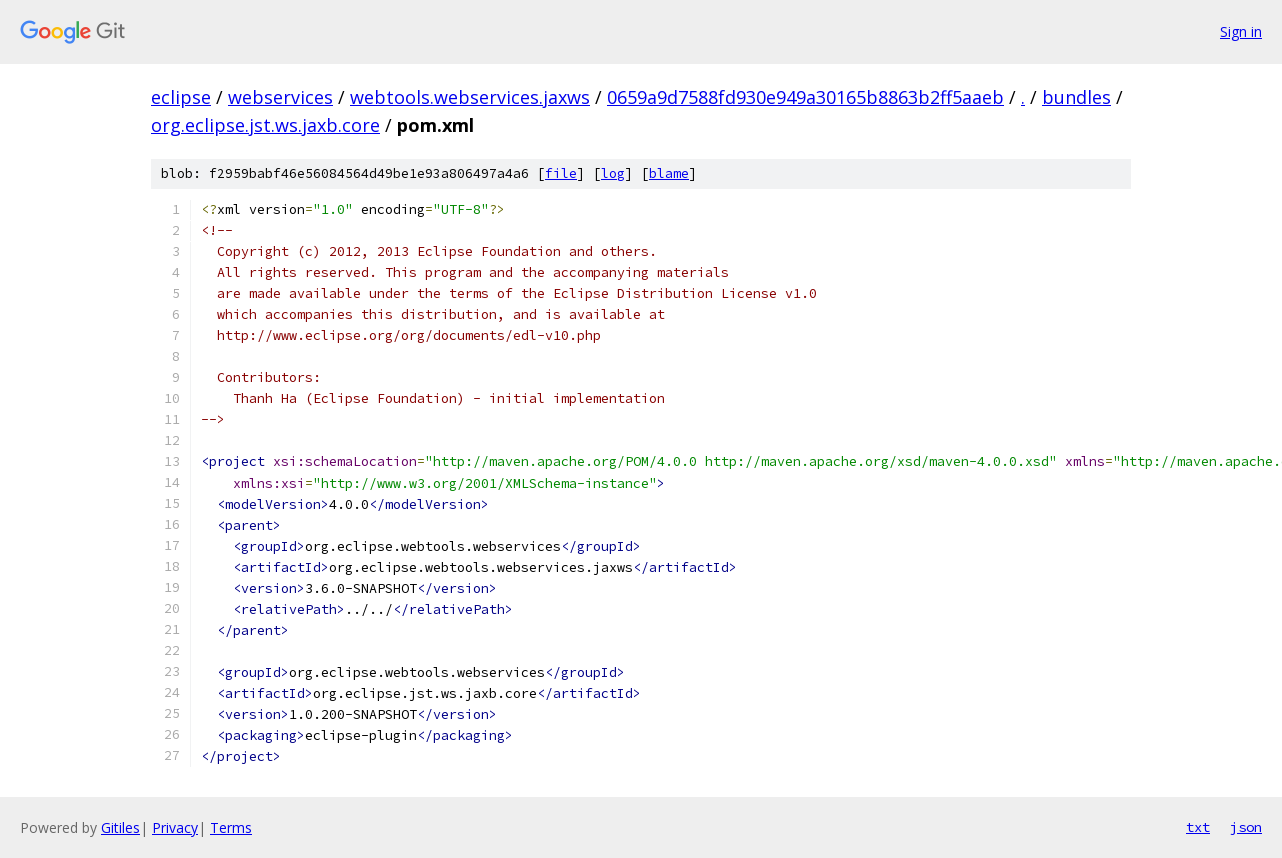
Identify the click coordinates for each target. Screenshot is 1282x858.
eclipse (181, 97)
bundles (1076, 97)
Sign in (1241, 31)
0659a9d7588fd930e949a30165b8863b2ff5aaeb (805, 97)
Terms (231, 827)
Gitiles (120, 827)
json (1246, 827)
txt (1198, 827)
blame (669, 173)
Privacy (175, 827)
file (561, 173)
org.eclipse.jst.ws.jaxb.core (265, 125)
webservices (280, 97)
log (613, 173)
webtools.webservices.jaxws (470, 97)
